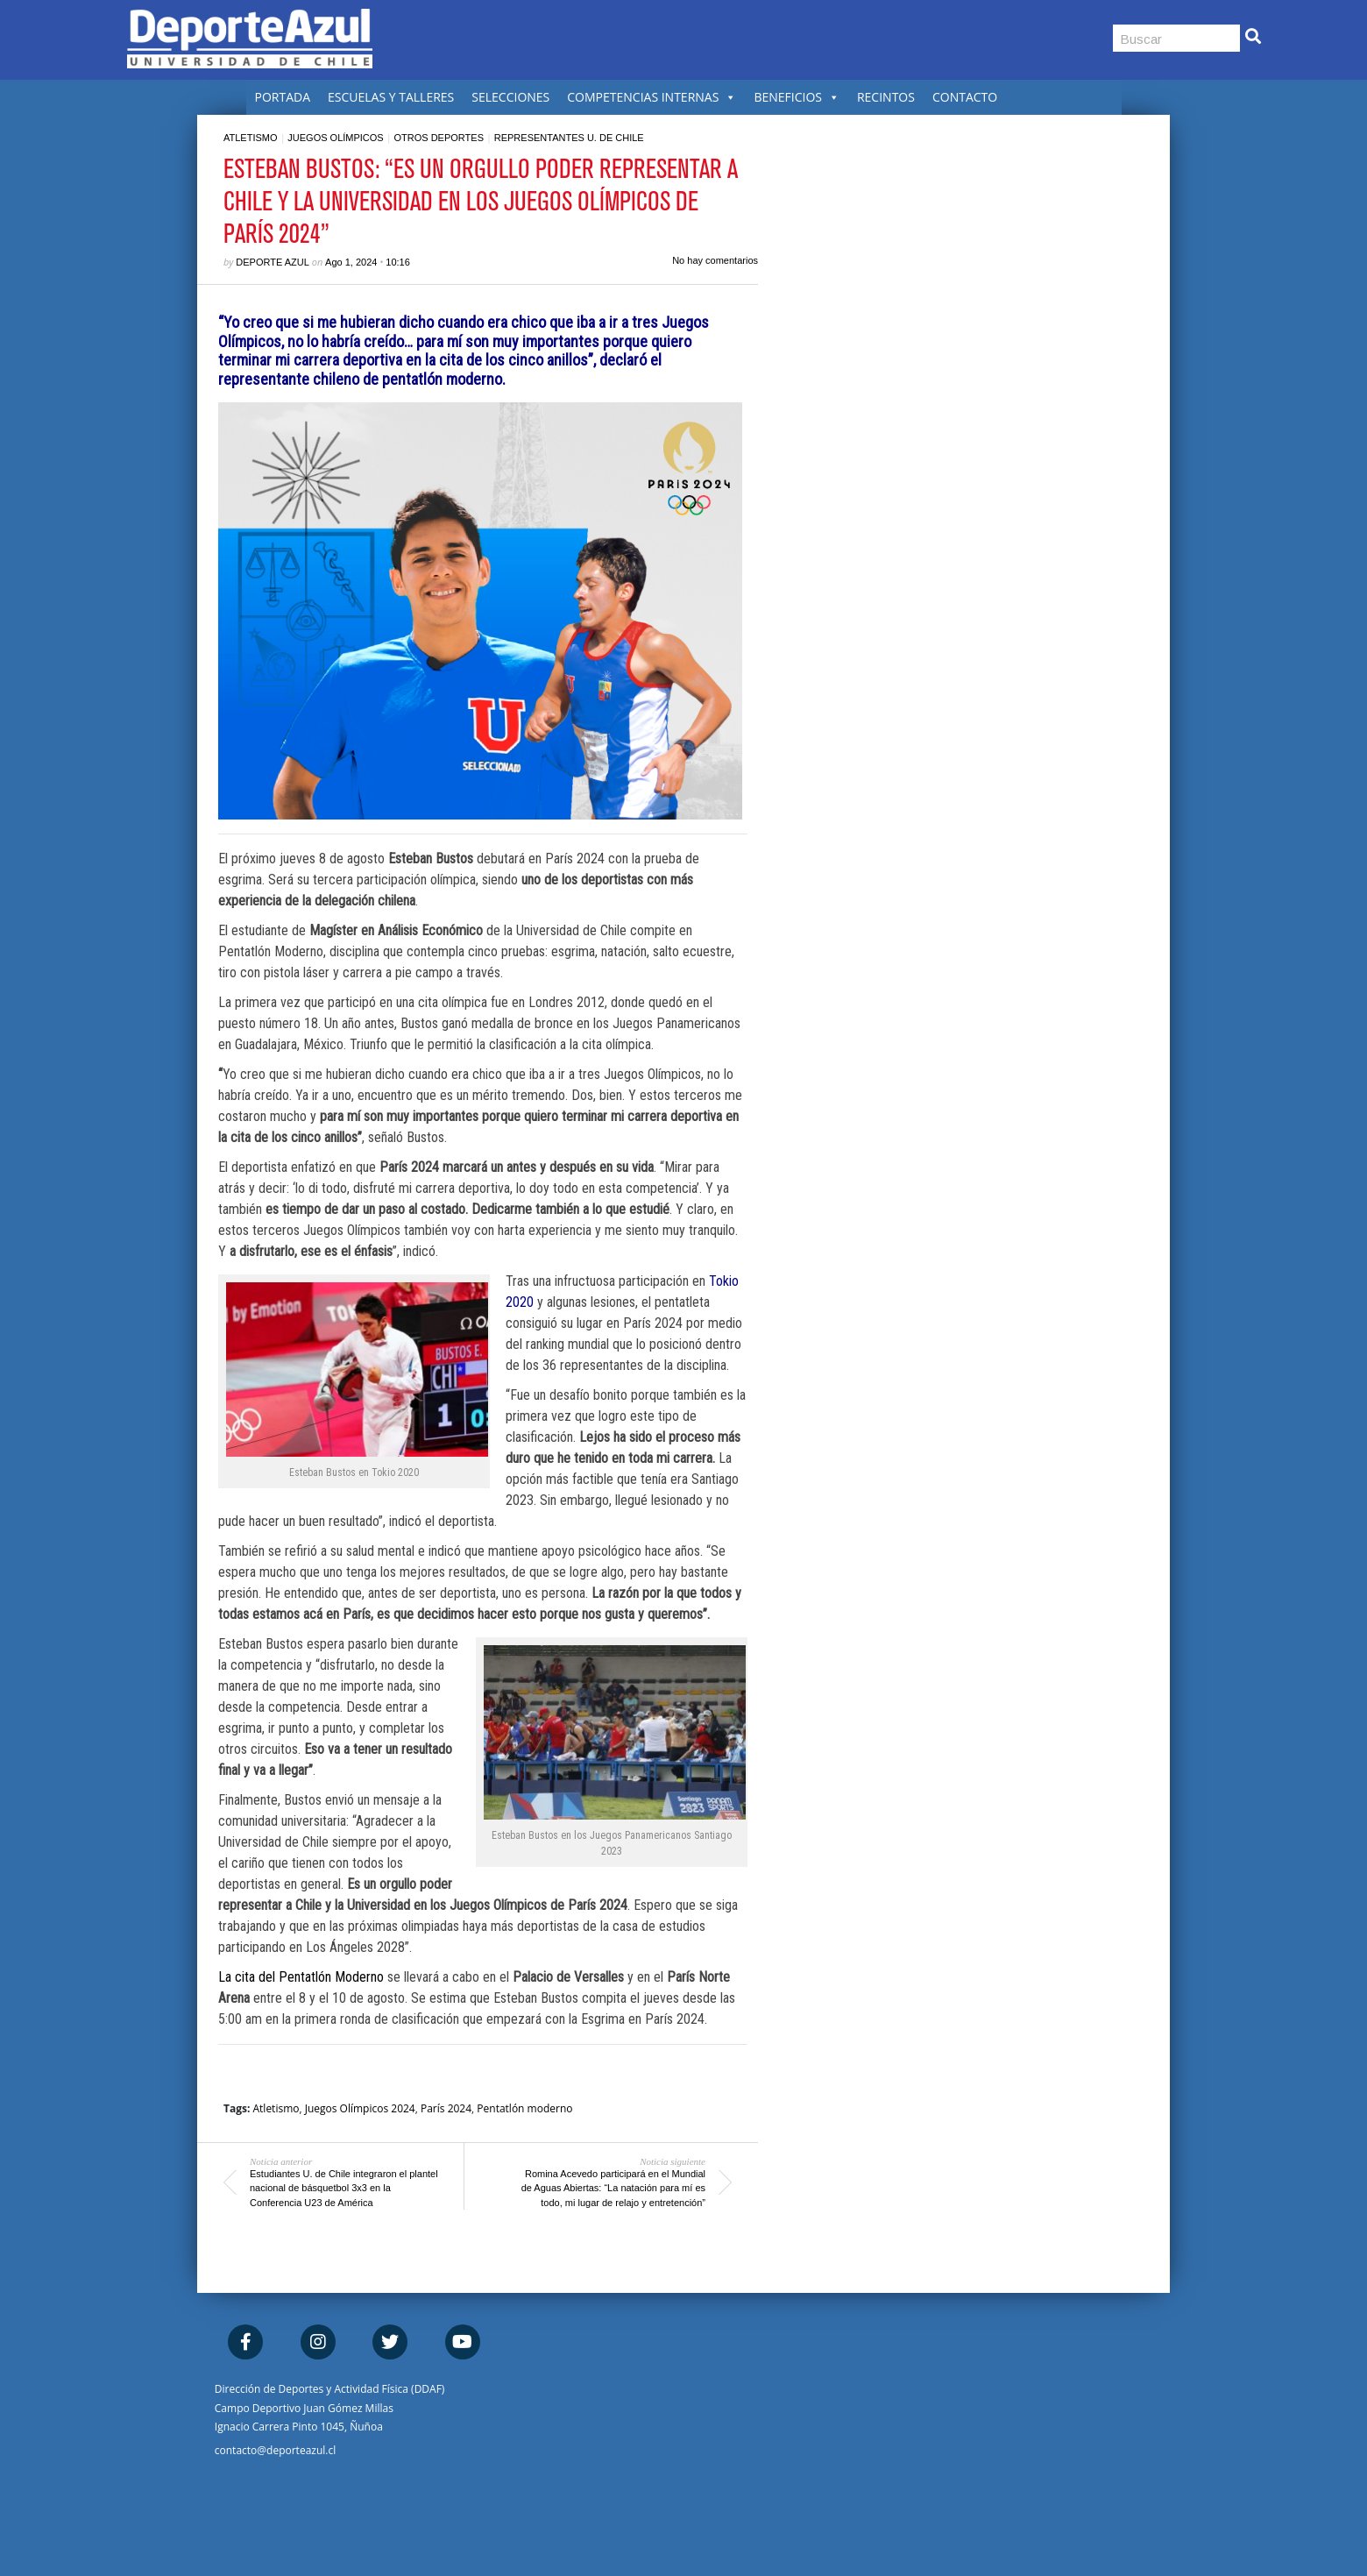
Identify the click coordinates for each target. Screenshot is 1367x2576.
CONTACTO (964, 97)
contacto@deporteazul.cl (275, 2450)
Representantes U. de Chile (569, 137)
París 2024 (446, 2108)
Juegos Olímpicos (335, 137)
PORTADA (283, 97)
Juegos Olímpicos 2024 (360, 2108)
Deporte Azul (272, 262)
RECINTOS (886, 97)
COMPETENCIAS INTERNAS (651, 97)
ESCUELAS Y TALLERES (391, 97)
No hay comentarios (715, 260)
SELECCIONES (510, 97)
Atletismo (250, 137)
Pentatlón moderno (524, 2108)
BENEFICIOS (796, 97)
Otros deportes (438, 137)
